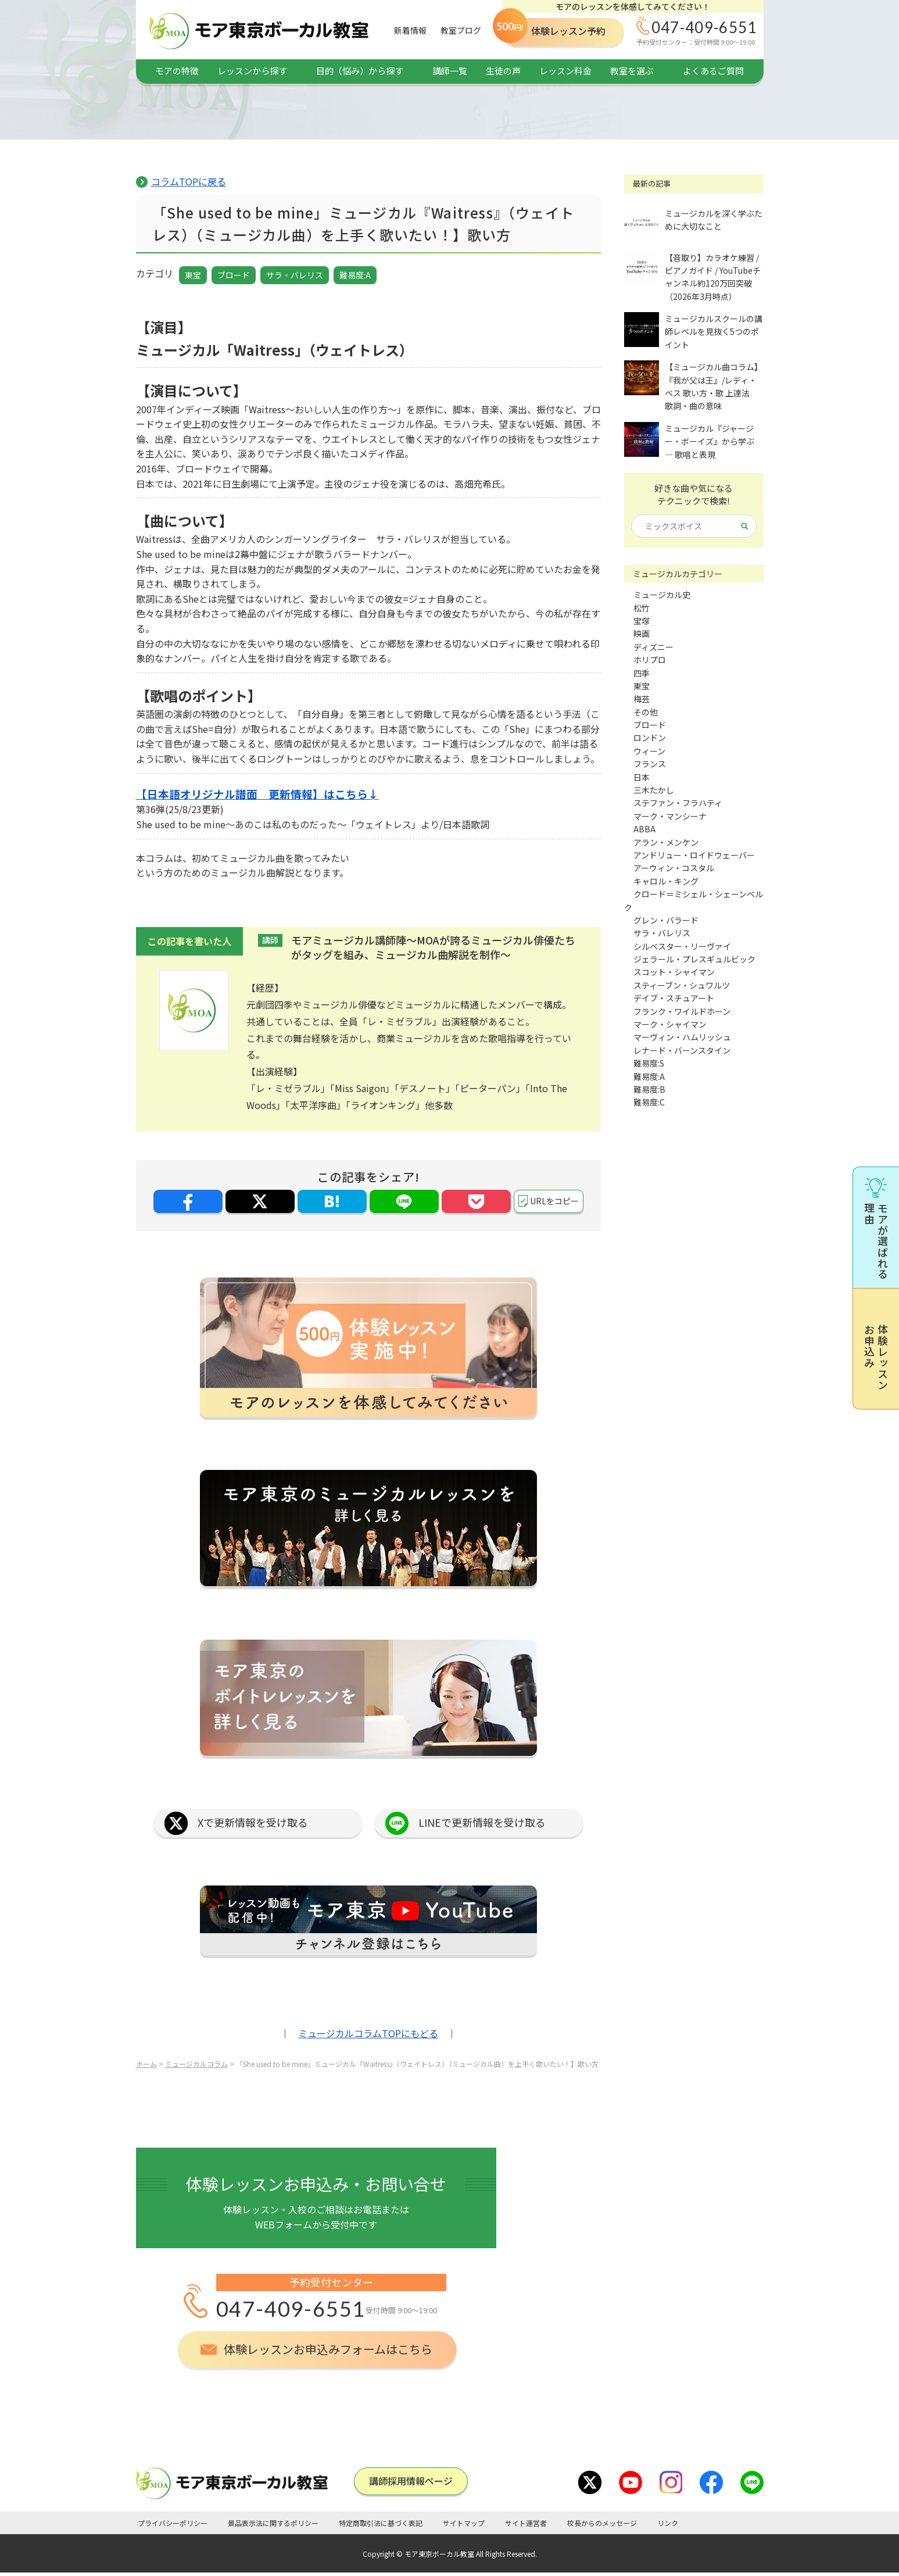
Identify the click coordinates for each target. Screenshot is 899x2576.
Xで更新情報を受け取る (253, 1822)
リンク (667, 2523)
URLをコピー (554, 1201)
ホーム (146, 2064)
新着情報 (410, 30)
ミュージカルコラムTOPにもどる (368, 2033)
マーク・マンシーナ (670, 816)
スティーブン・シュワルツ (681, 985)
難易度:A (355, 275)
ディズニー (653, 647)
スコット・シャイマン (674, 972)
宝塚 (641, 621)
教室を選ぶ (632, 71)
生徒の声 (503, 71)
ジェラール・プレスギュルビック (694, 959)
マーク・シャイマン (670, 1024)
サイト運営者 (526, 2523)
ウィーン (649, 751)
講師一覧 (449, 71)
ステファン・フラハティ (677, 802)
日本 (641, 777)
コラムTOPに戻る (188, 181)
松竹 (641, 608)
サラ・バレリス (294, 275)
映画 (641, 633)
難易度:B (649, 1089)
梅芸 (641, 698)
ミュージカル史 (661, 594)
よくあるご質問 (713, 71)
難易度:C (649, 1102)
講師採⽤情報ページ (411, 2481)
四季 (641, 673)
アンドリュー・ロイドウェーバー (694, 855)
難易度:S (648, 1063)
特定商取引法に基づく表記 (380, 2523)
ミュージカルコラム (196, 2064)
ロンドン (649, 737)
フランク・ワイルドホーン (681, 1011)
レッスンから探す (252, 71)
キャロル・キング (666, 881)
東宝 (193, 275)
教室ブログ (460, 30)
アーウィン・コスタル (673, 868)
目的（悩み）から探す (359, 71)
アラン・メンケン (666, 842)
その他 (645, 712)
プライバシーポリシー (172, 2523)
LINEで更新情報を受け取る (482, 1822)
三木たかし (653, 790)
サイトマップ (464, 2523)
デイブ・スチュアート (673, 998)
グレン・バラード (666, 920)
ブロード (233, 275)
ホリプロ (649, 660)
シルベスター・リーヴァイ (682, 946)
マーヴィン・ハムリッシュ (682, 1037)
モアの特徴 (177, 71)
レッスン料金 (565, 71)
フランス (649, 764)
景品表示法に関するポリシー (273, 2523)
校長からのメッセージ (602, 2523)
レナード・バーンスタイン (681, 1050)
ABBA (644, 829)
